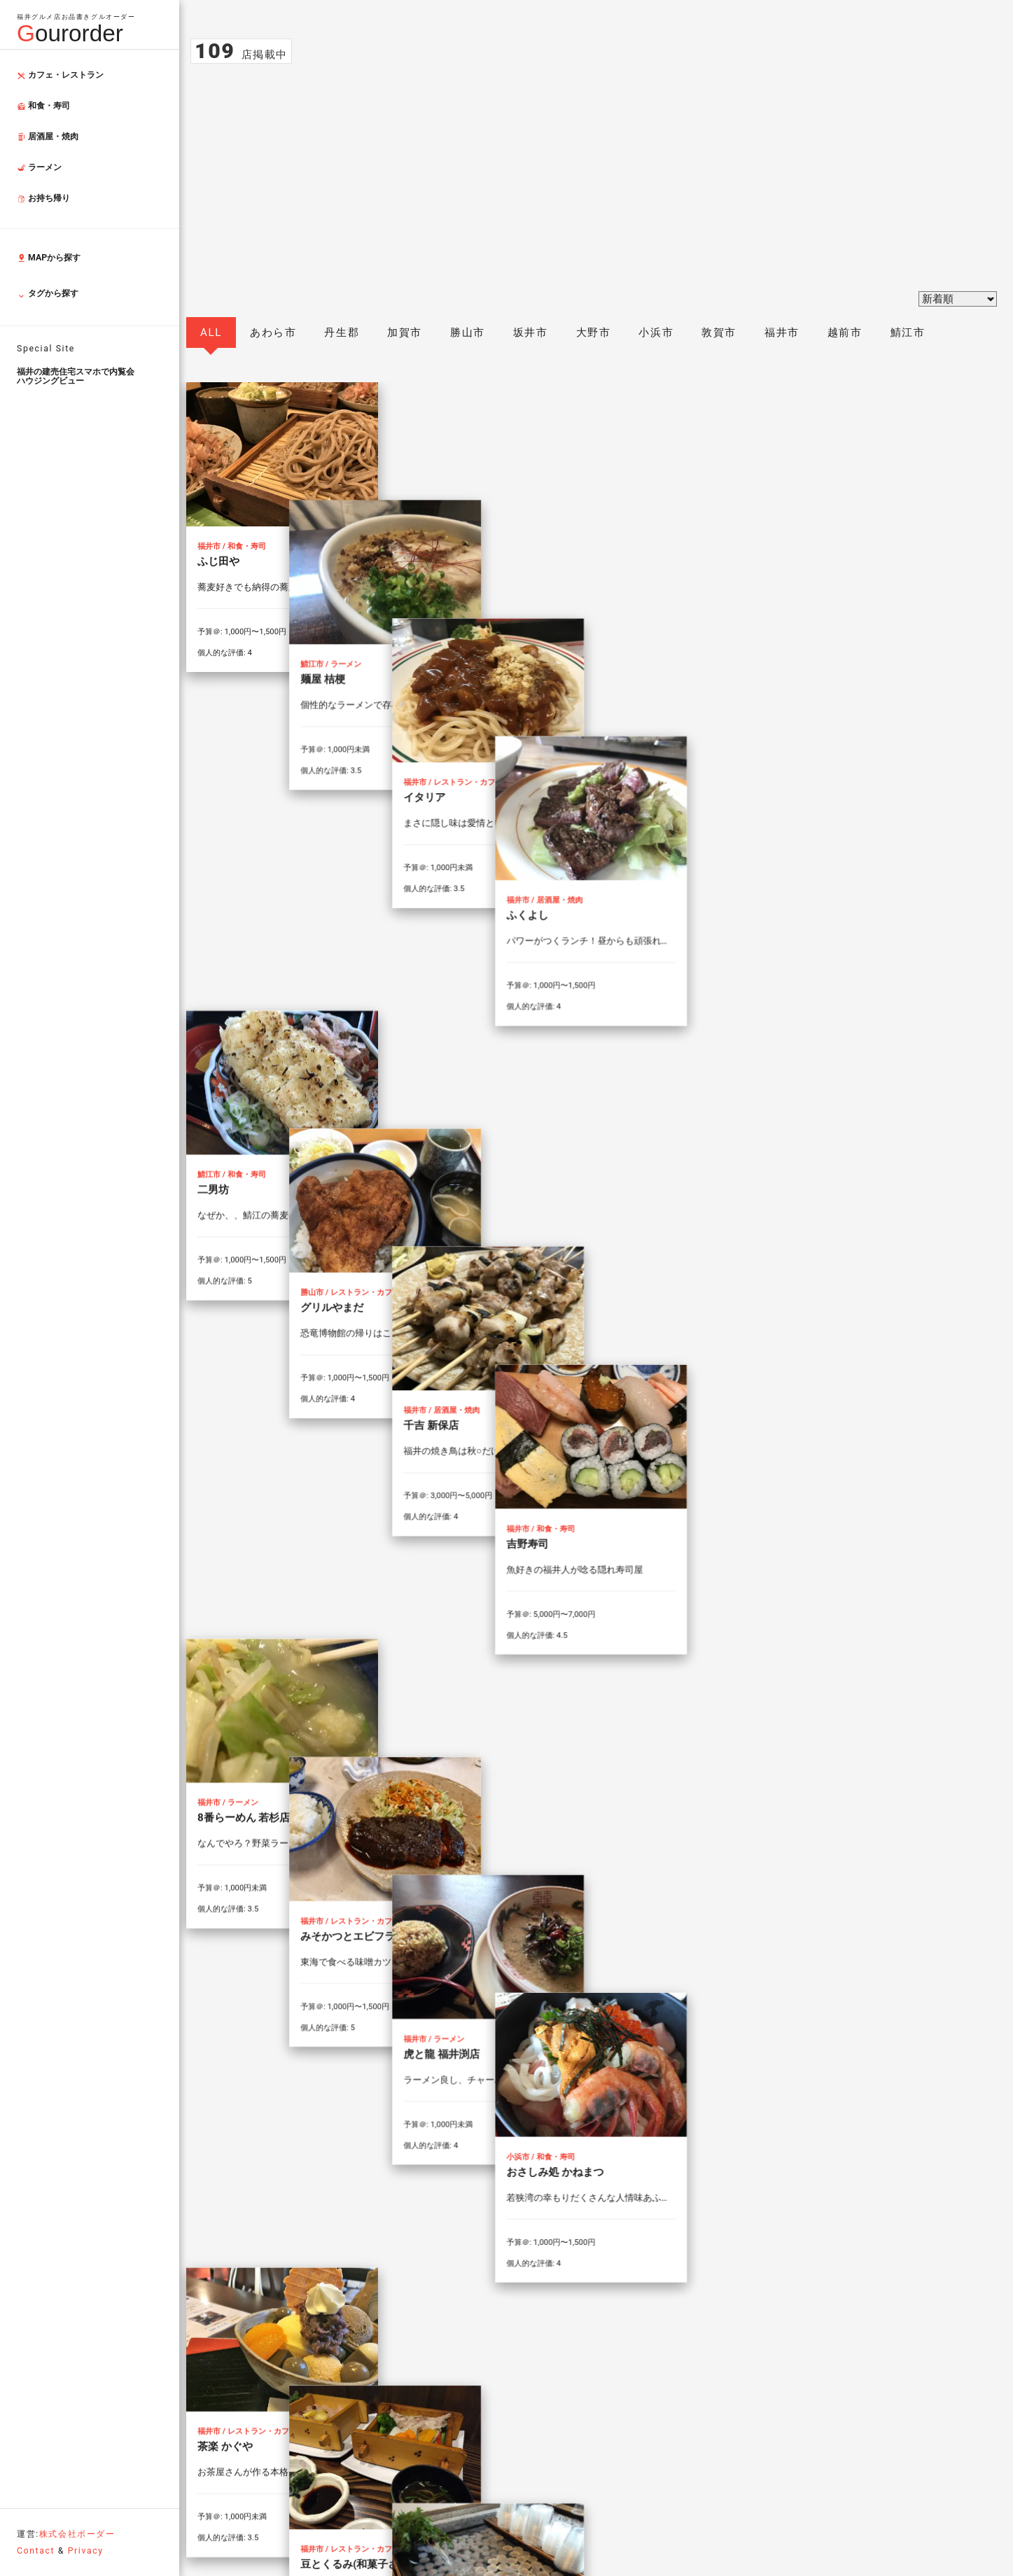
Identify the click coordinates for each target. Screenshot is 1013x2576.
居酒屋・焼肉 (47, 136)
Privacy (86, 2551)
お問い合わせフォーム (592, 2462)
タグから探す (47, 294)
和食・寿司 (43, 106)
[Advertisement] (590, 169)
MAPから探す (49, 257)
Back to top (892, 2330)
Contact (36, 2551)
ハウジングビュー (98, 376)
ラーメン (39, 167)
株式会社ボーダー (77, 2534)
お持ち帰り (43, 198)
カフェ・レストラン (60, 75)
